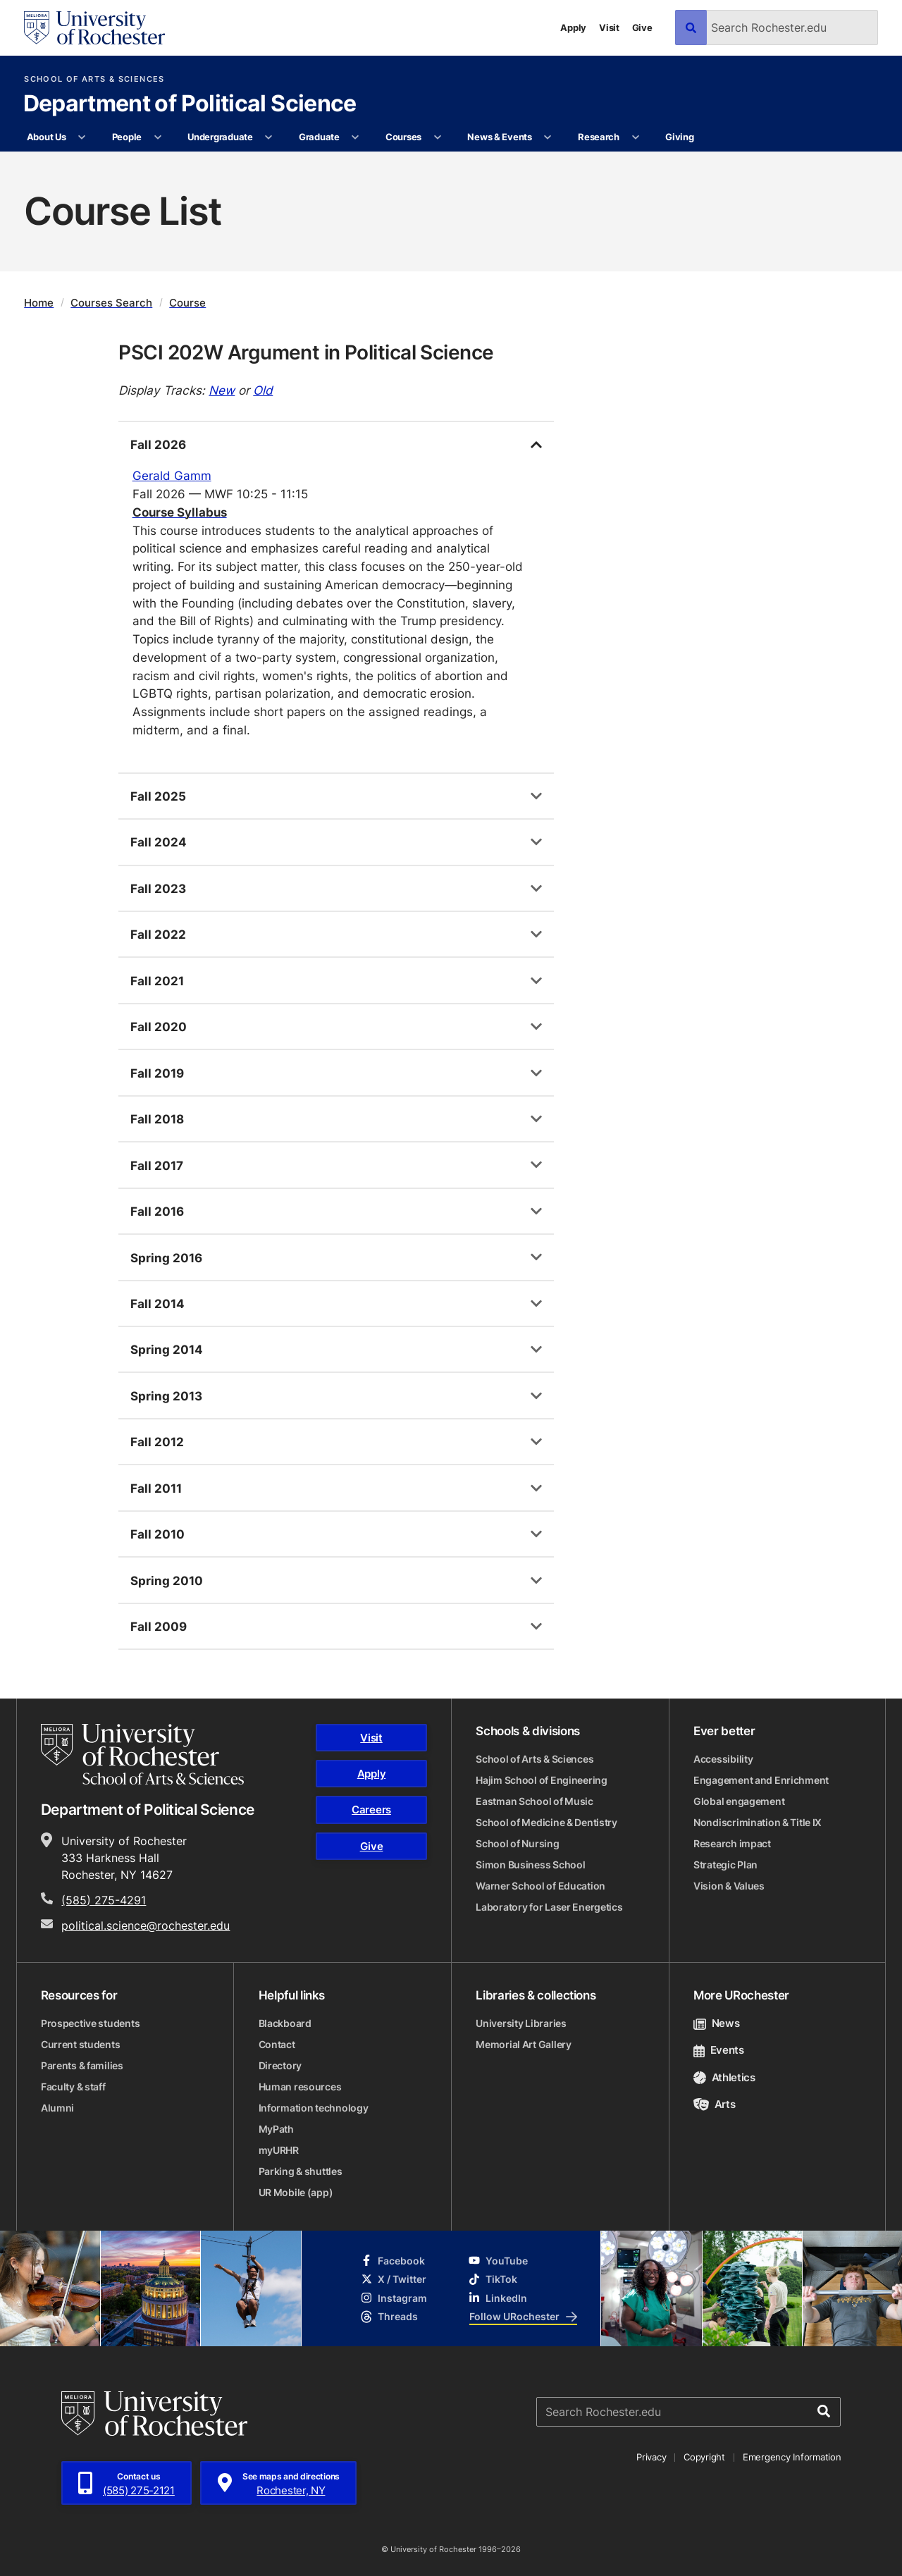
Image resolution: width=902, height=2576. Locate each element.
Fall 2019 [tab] (157, 1072)
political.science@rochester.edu (145, 1925)
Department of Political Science (190, 104)
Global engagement (738, 1801)
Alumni (57, 2107)
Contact (277, 2044)
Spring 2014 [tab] (166, 1349)
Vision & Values (729, 1885)
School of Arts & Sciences (94, 79)
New (222, 389)
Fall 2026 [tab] (158, 444)
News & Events (499, 136)
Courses (403, 136)
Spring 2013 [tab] (166, 1395)
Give (642, 27)
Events (718, 2049)
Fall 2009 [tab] (158, 1625)
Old (263, 389)
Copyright (704, 2457)
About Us (46, 136)
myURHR (279, 2150)
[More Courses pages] (437, 137)
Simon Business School (530, 1864)
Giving (679, 136)
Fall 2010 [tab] (157, 1533)
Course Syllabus (179, 511)
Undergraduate (220, 136)
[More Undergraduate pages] (268, 137)
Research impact (732, 1843)
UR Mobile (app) (296, 2192)
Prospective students (90, 2023)
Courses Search (111, 302)
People (127, 136)
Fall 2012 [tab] (157, 1441)
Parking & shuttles (300, 2171)
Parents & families (82, 2065)
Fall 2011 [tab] (156, 1487)
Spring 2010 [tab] (166, 1580)
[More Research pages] (635, 137)
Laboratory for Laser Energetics (549, 1906)
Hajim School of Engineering (541, 1780)
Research (598, 136)
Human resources (300, 2086)
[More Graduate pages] (355, 137)
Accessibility (723, 1758)
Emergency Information (792, 2457)
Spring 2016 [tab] (166, 1257)
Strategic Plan (725, 1864)
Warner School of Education (540, 1885)
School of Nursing (517, 1843)
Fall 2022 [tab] (158, 933)
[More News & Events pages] (548, 137)
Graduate (319, 136)
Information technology (314, 2107)
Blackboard (285, 2023)
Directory (280, 2065)
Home (39, 302)
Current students (81, 2044)
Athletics (724, 2077)
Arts (714, 2104)
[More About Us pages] (82, 137)
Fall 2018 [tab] (157, 1118)
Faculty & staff (73, 2086)
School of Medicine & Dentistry (546, 1822)
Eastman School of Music (534, 1801)
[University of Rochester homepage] (94, 27)
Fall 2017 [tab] (156, 1165)
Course (187, 302)
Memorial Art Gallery (523, 2044)
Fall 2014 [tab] (157, 1303)
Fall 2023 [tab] (158, 888)
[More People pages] (157, 137)
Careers (371, 1809)
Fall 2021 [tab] (157, 980)
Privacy (651, 2457)
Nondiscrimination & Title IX (757, 1822)
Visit (609, 27)
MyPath (276, 2129)
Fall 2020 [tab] (158, 1026)
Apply (573, 27)
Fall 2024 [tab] (158, 841)
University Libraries (521, 2023)
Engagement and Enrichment (761, 1780)
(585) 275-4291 (103, 1900)
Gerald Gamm (171, 475)
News (716, 2023)
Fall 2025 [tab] (158, 795)
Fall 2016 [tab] (157, 1210)
